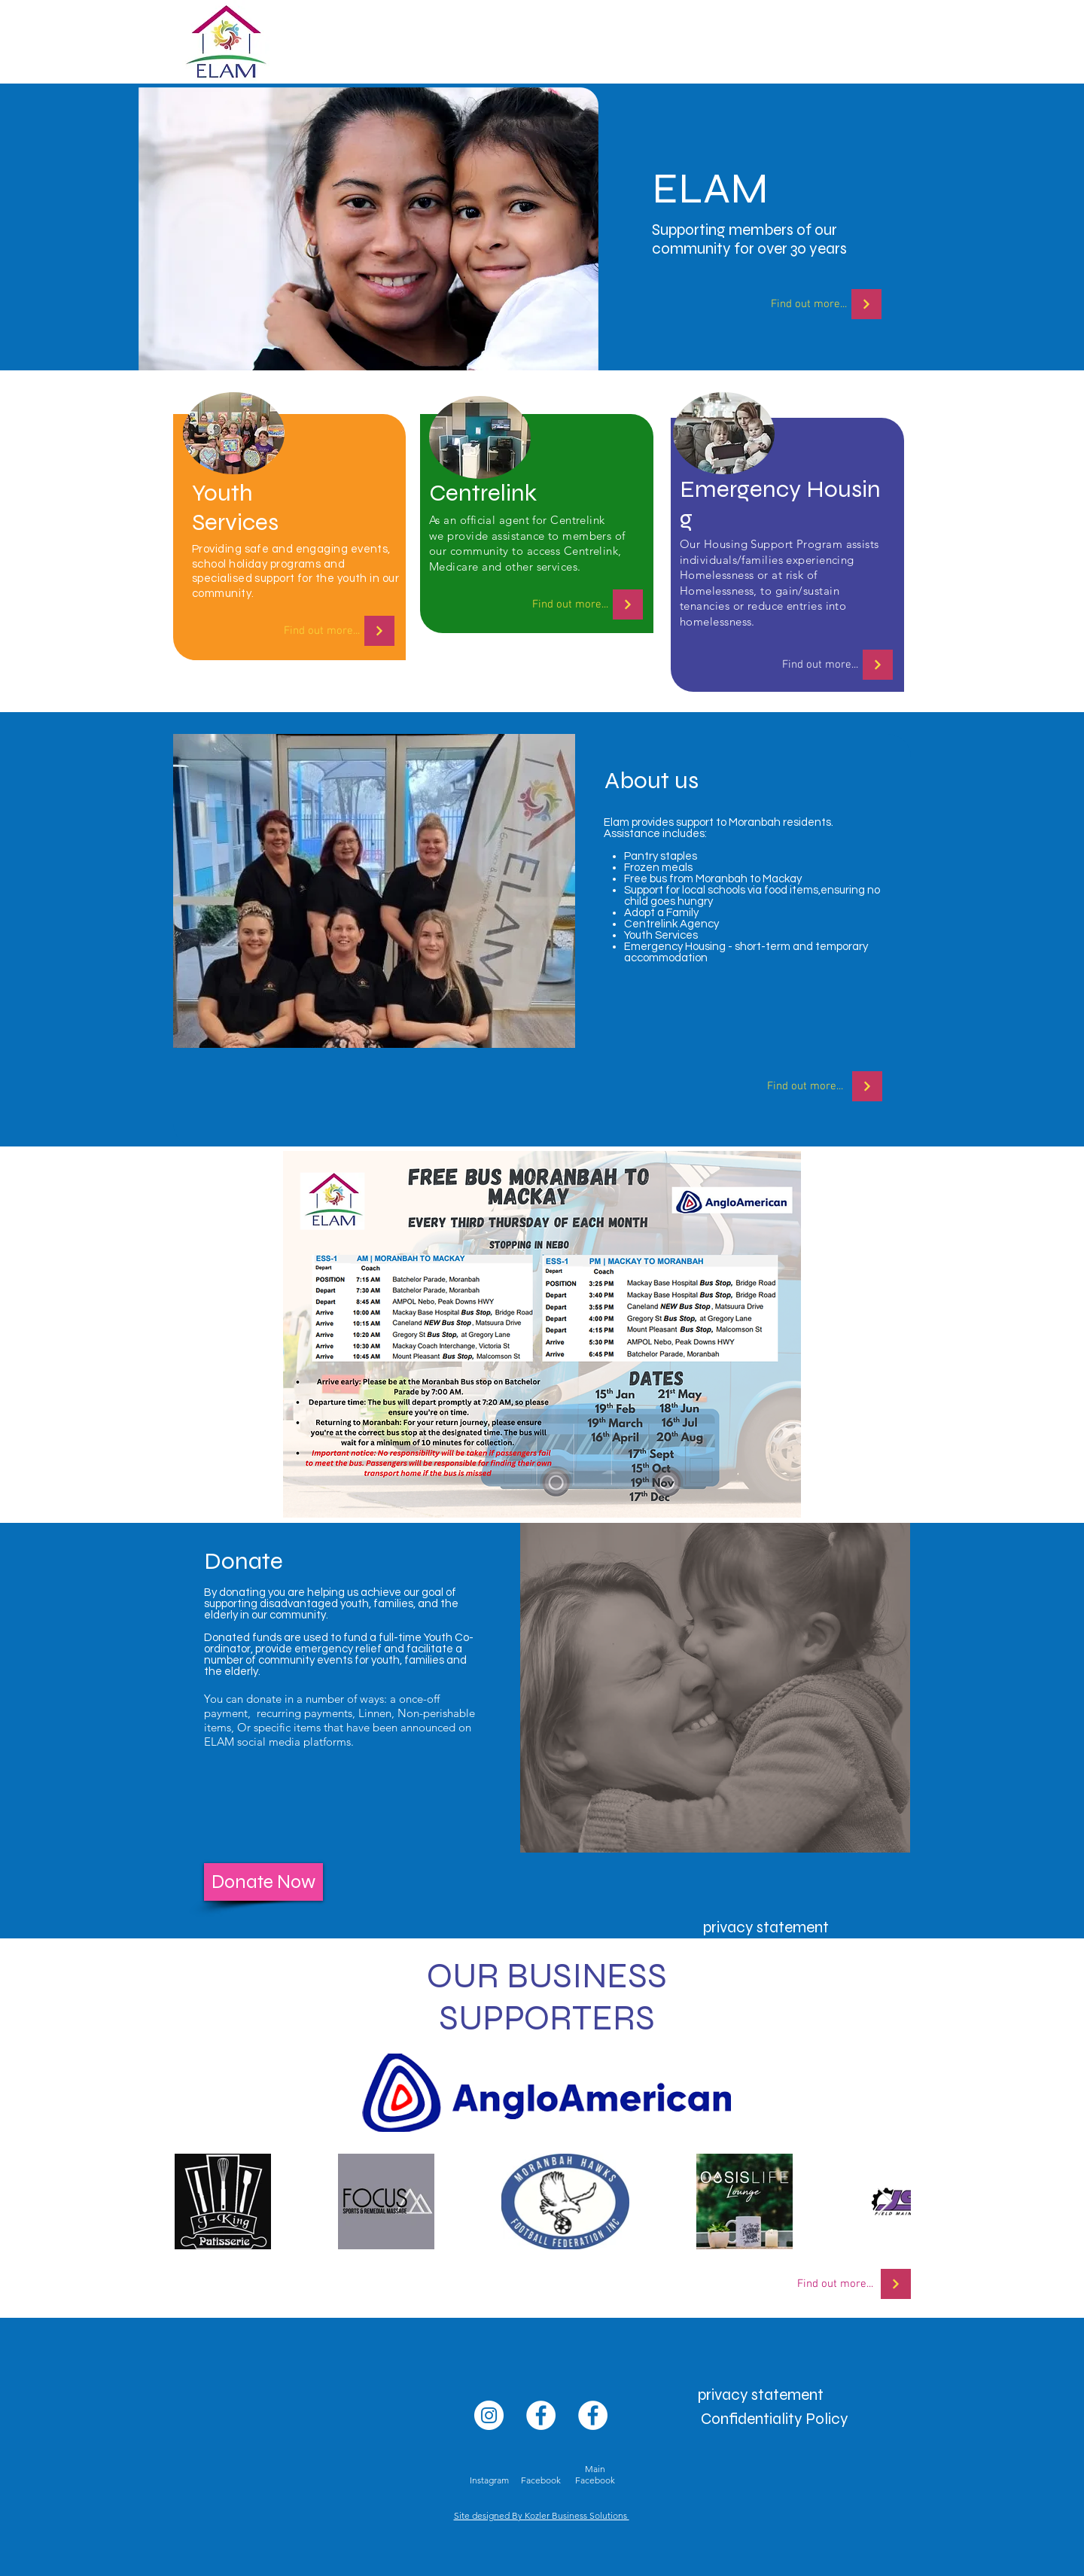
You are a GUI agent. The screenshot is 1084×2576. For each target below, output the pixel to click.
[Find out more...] (808, 304)
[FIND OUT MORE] (866, 304)
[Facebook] (541, 2415)
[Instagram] (489, 2415)
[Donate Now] (263, 1882)
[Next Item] (885, 2201)
